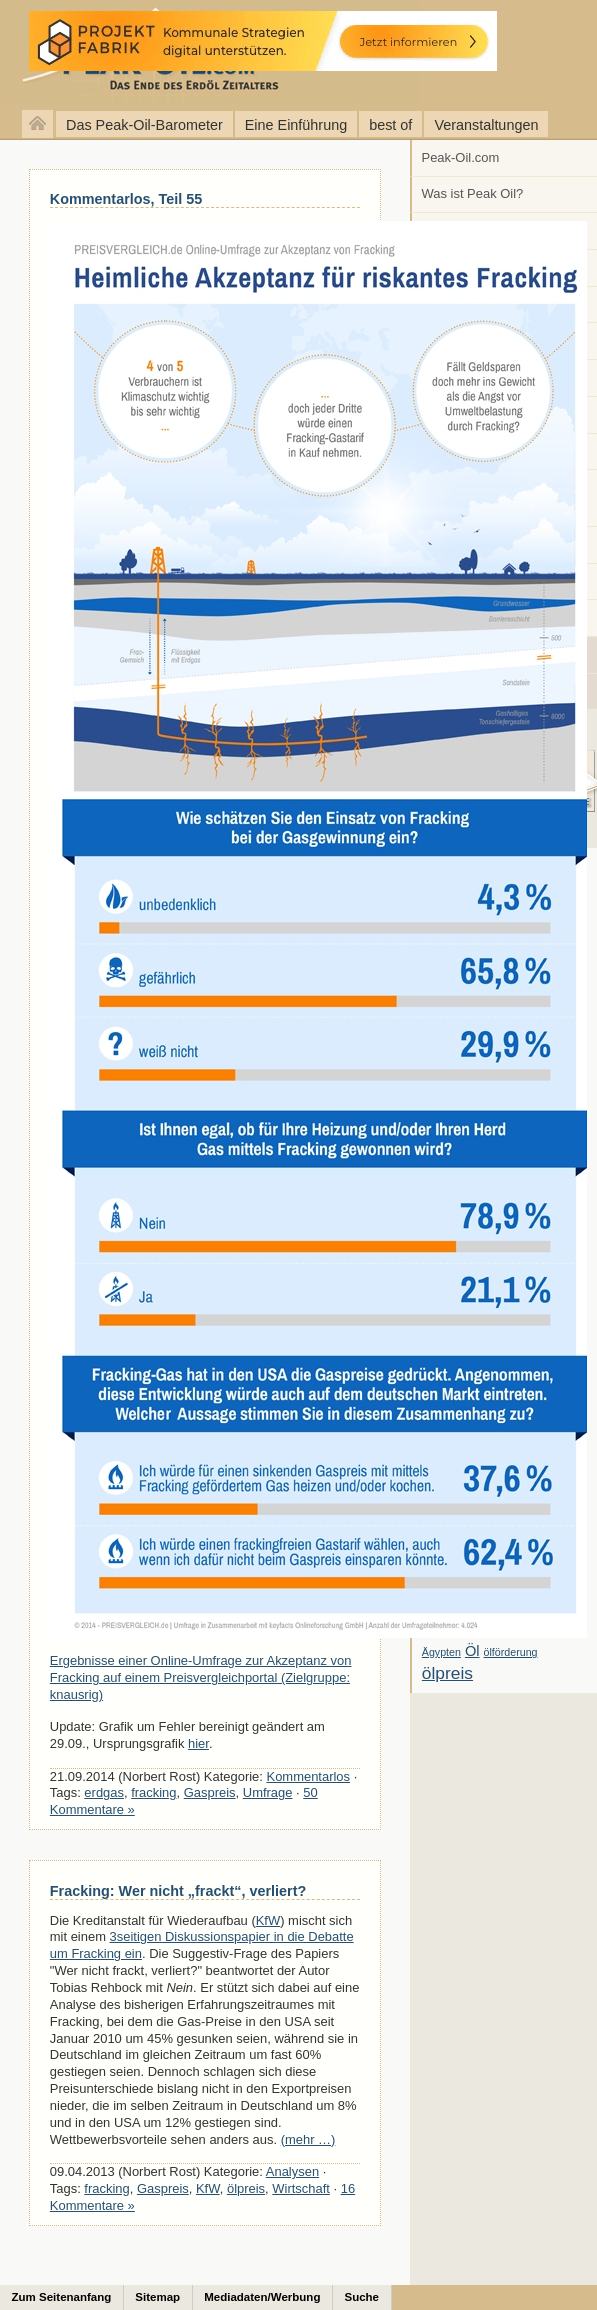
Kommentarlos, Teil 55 (126, 199)
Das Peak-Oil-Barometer (144, 125)
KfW (268, 1920)
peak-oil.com (210, 52)
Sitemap (157, 2297)
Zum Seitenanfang (62, 2297)
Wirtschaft (301, 2188)
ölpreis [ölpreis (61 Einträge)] (447, 1673)
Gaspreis (210, 1792)
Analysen (292, 2171)
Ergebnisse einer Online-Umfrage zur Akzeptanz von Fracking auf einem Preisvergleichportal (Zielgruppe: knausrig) (201, 1677)
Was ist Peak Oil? (473, 193)
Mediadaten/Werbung (262, 2297)
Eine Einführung (296, 125)
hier (198, 1743)
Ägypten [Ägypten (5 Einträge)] (441, 1652)
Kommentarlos (309, 1776)
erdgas (104, 1792)
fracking (153, 1792)
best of (390, 125)
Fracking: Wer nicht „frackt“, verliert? (178, 1891)
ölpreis (246, 2188)
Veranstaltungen (486, 125)
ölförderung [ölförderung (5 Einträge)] (511, 1652)
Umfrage (268, 1792)
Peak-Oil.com (461, 157)
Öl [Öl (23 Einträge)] (472, 1651)
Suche (361, 2297)
